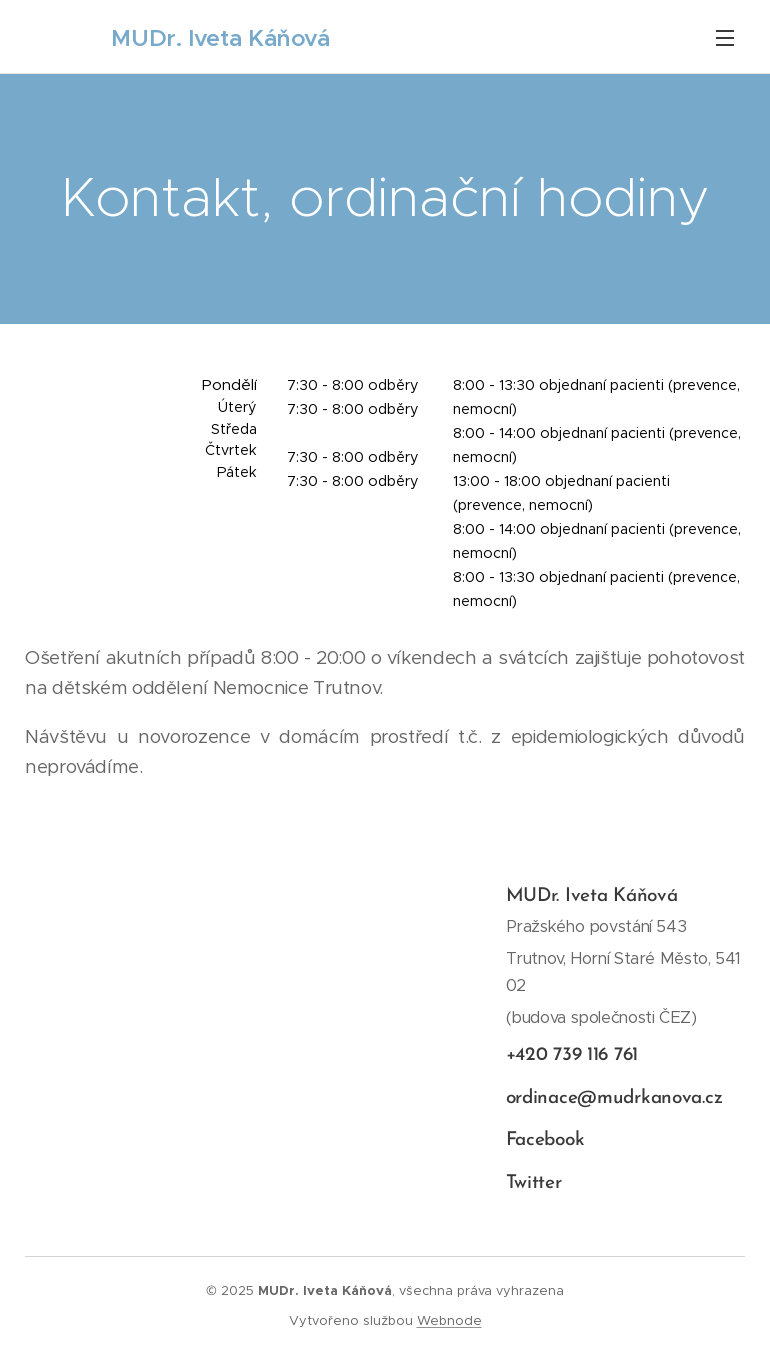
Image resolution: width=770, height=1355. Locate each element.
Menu (725, 38)
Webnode (449, 1320)
